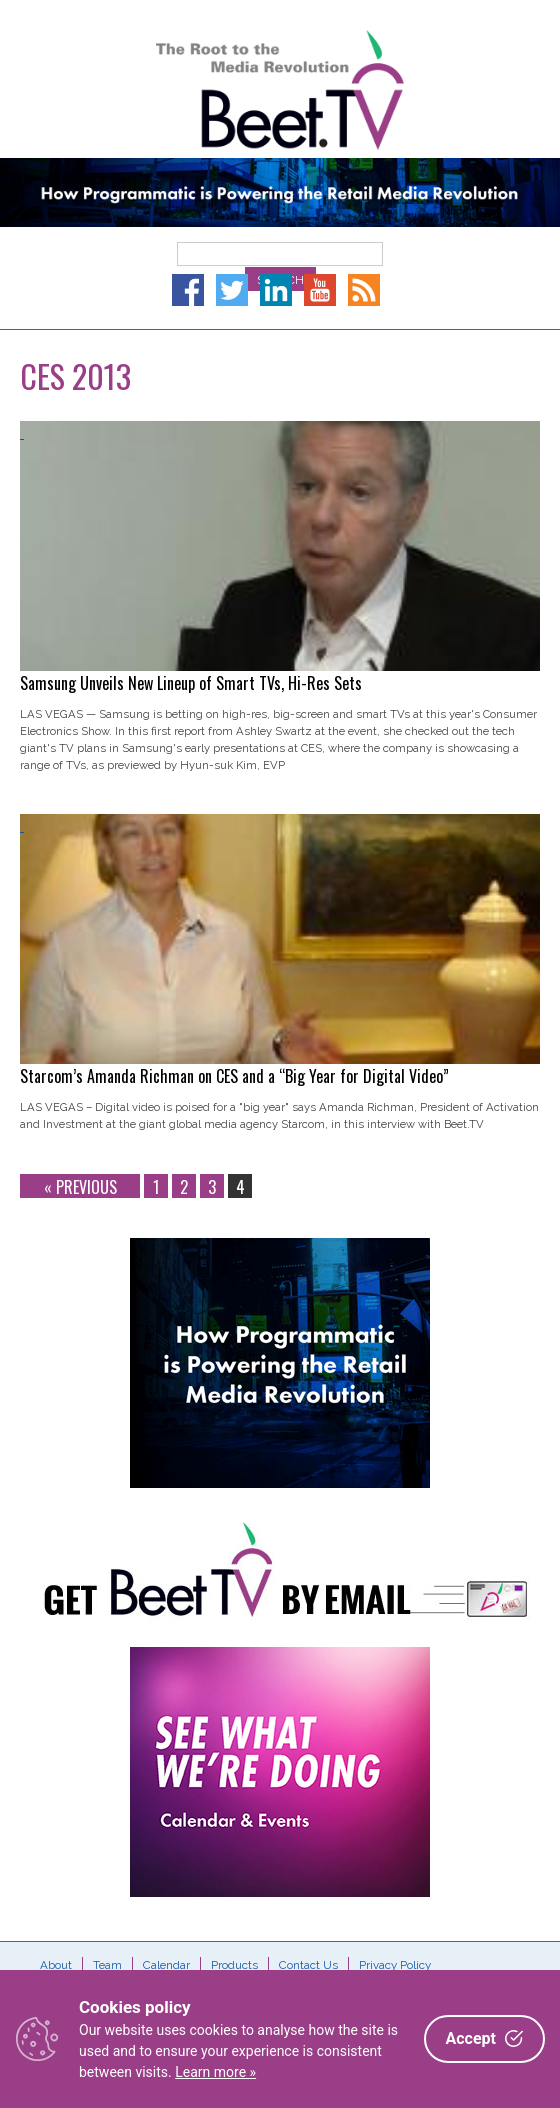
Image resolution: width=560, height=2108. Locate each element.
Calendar (166, 1965)
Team (107, 1965)
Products (234, 1965)
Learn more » (215, 2072)
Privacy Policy (395, 1965)
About (56, 1965)
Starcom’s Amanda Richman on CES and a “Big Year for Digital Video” (234, 1076)
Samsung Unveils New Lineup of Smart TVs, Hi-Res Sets (191, 683)
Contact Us (308, 1965)
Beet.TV (280, 90)
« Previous (80, 1186)
